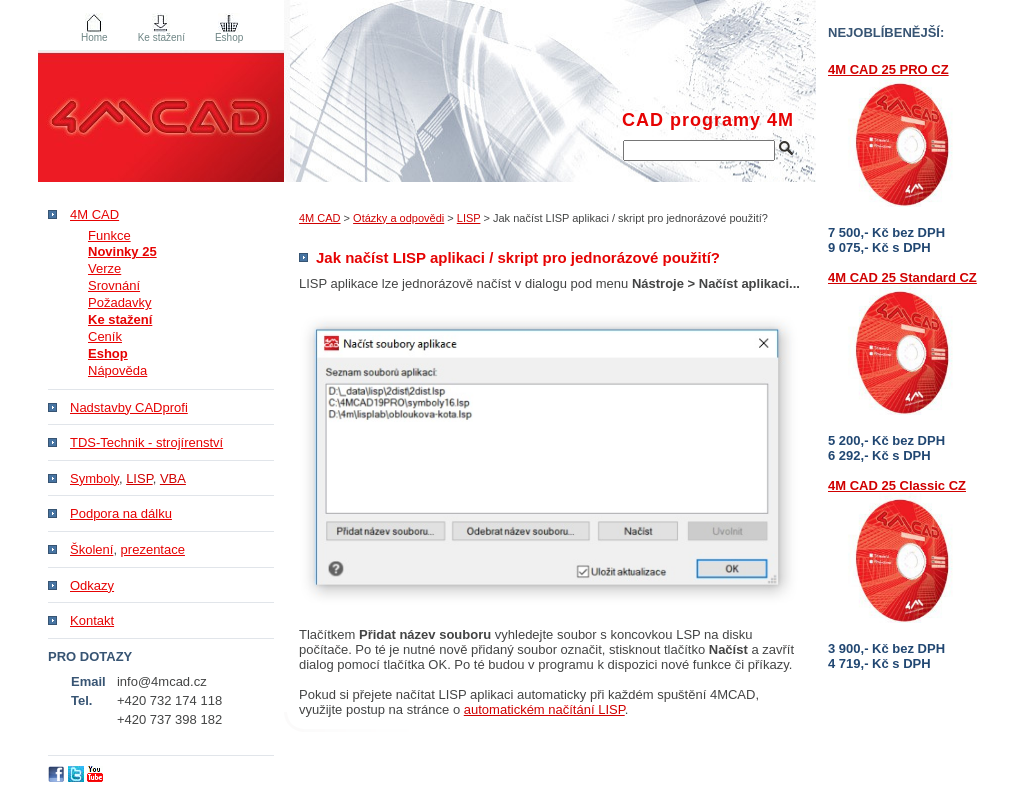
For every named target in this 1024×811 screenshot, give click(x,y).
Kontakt (92, 620)
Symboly (94, 478)
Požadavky (120, 302)
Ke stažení (161, 37)
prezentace (153, 549)
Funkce (109, 235)
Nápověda (117, 370)
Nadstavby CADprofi (129, 407)
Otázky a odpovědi (398, 218)
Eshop (229, 37)
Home (94, 37)
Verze (104, 268)
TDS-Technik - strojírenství (146, 442)
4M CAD (320, 218)
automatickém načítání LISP (544, 709)
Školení (91, 549)
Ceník (105, 336)
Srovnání (114, 285)
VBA (173, 478)
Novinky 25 (122, 251)
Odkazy (92, 585)
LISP (469, 218)
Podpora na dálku (121, 513)
